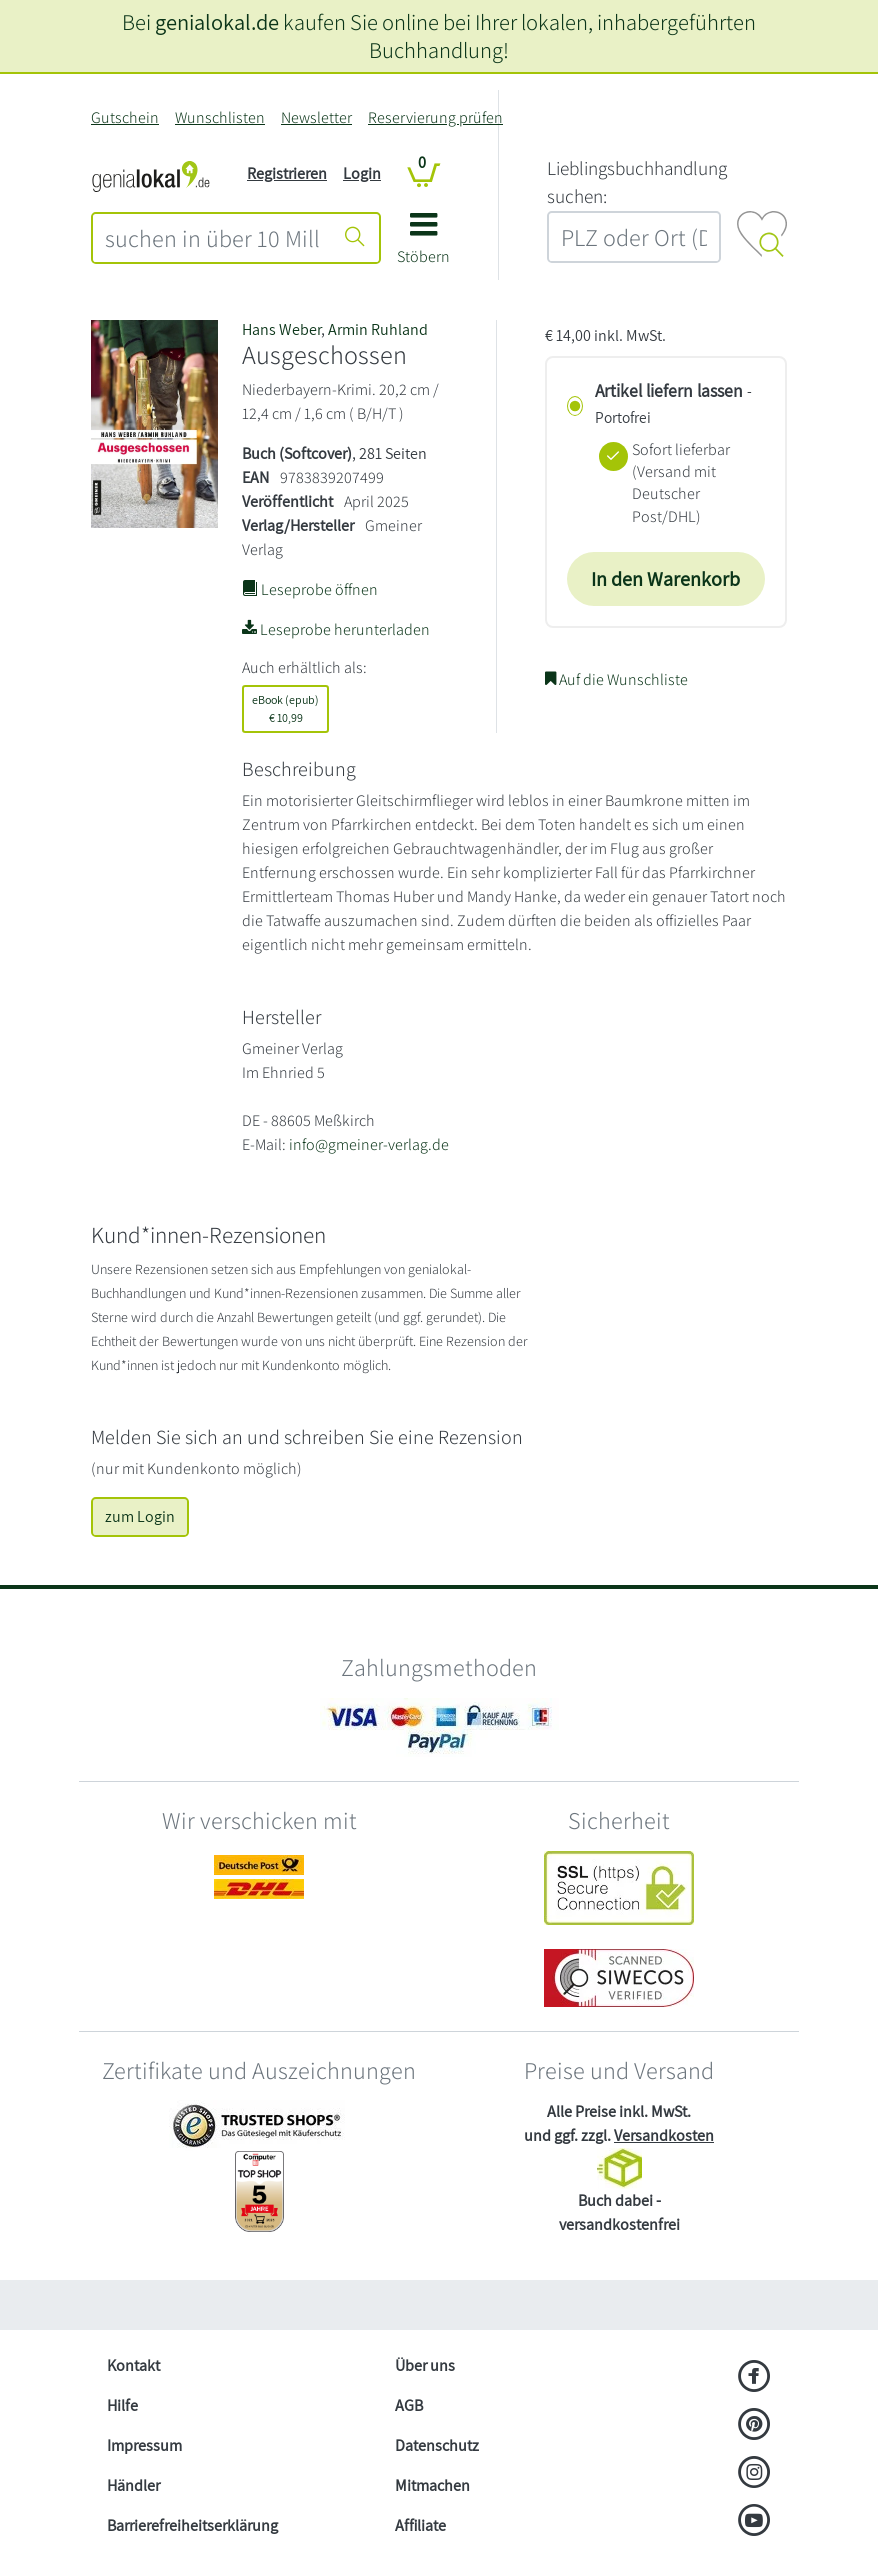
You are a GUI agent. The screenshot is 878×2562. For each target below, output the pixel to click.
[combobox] (212, 238)
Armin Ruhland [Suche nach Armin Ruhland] (378, 329)
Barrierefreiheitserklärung (192, 2525)
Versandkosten (664, 2135)
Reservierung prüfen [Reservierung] (435, 117)
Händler (133, 2485)
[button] (423, 245)
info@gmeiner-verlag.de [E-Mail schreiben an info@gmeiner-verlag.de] (369, 1144)
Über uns (425, 2365)
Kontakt (133, 2365)
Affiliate (420, 2525)
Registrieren (287, 173)
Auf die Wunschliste (616, 679)
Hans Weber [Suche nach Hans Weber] (281, 329)
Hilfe (122, 2405)
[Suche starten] (355, 238)
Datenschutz (437, 2445)
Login (362, 173)
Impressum (144, 2445)
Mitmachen (432, 2485)
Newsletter (316, 117)
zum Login (140, 1516)
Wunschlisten (220, 117)
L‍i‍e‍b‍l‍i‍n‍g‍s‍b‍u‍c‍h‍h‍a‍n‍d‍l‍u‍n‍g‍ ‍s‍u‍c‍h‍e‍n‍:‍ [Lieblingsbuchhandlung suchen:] (637, 182)
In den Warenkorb (665, 579)
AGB (409, 2405)
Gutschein (125, 117)
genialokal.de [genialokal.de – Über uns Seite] (217, 21)
